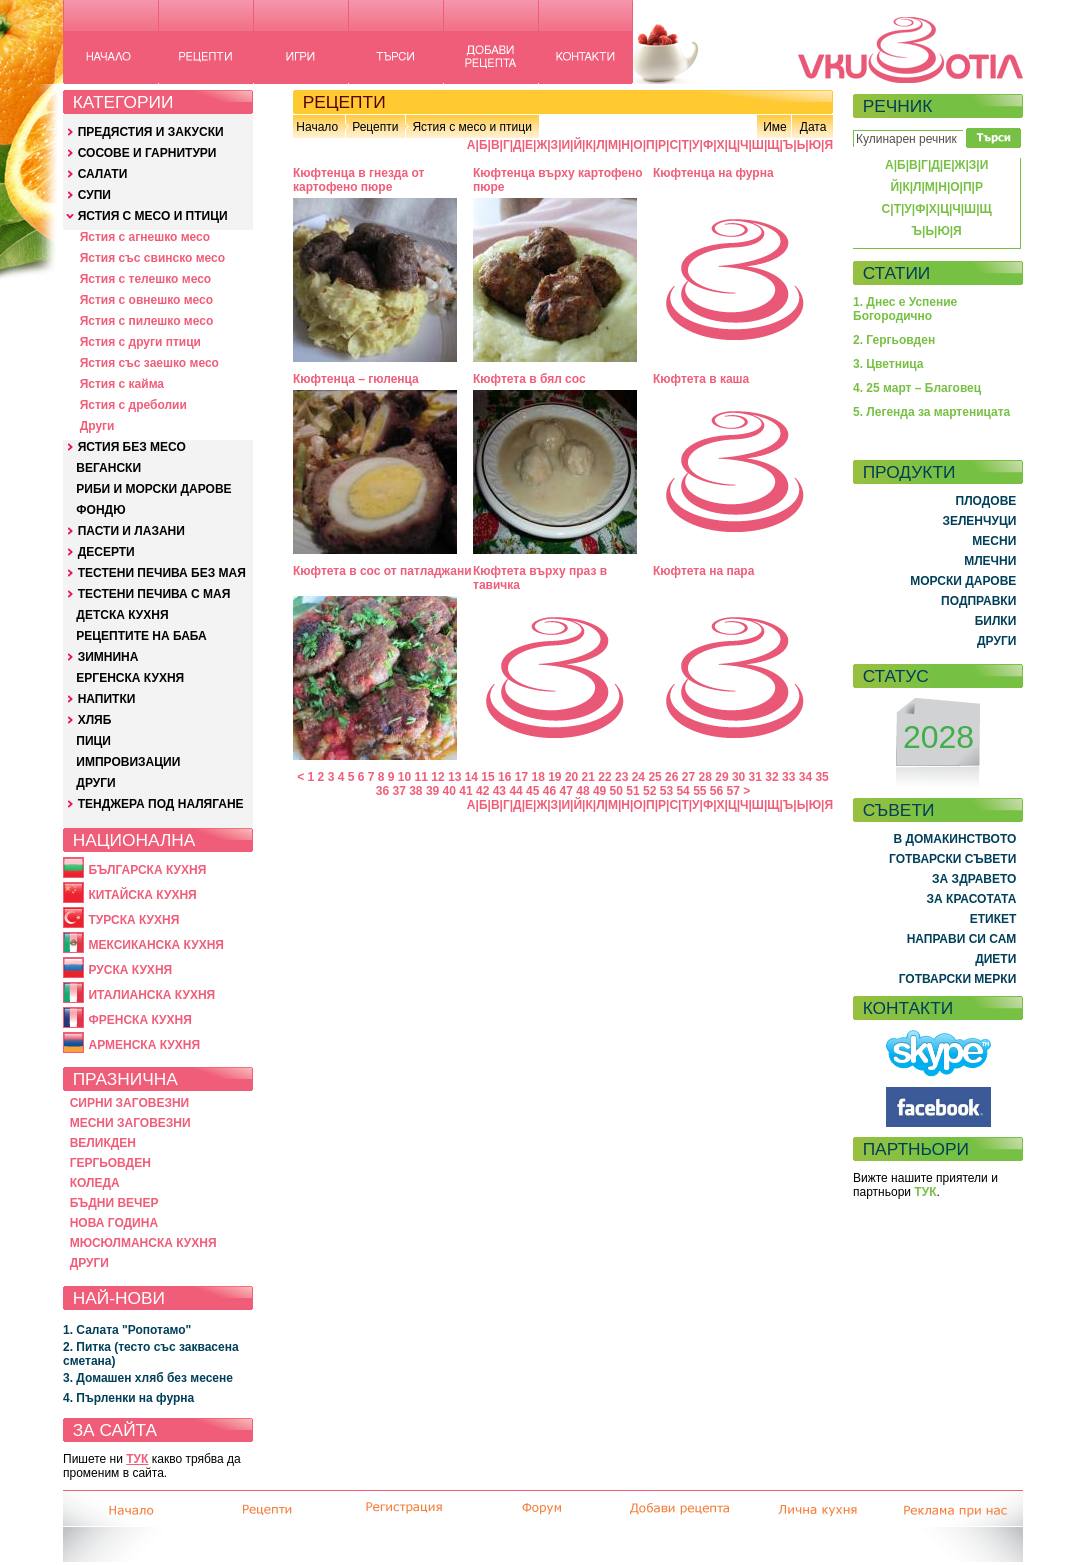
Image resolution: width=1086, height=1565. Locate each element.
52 (649, 791)
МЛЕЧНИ (990, 561)
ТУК (137, 1459)
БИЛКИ (996, 621)
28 (705, 777)
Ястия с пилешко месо (147, 321)
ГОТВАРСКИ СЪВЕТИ (952, 859)
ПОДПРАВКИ (978, 601)
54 (682, 791)
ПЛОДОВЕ (986, 501)
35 (821, 777)
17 (521, 777)
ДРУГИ (95, 783)
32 (771, 777)
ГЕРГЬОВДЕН (110, 1163)
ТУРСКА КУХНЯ (133, 920)
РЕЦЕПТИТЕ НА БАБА (141, 636)
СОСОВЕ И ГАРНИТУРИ (147, 153)
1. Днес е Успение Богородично (905, 309)
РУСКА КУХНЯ (130, 970)
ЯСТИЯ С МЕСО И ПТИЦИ (153, 216)
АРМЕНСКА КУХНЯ (144, 1045)
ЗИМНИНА (108, 657)
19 (554, 777)
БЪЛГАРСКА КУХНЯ (147, 870)
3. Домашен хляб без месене (148, 1378)
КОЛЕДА (95, 1183)
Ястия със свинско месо (152, 258)
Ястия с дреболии (133, 405)
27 (688, 777)
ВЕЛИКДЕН (103, 1143)
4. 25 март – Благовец (917, 388)
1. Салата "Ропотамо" (127, 1330)
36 (382, 791)
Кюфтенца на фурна (713, 173)
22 (604, 777)
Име (775, 127)
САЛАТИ (103, 174)
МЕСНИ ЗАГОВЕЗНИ (130, 1123)
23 (621, 777)
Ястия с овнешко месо (146, 300)
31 (755, 777)
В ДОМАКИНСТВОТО (954, 839)
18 (537, 777)
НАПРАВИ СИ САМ (962, 939)
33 (788, 777)
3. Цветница (888, 364)
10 (404, 777)
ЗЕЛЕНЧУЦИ (979, 521)
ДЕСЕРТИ (106, 552)
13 (454, 777)
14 (471, 777)
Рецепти (375, 127)
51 (632, 791)
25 (654, 777)
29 (721, 777)
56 (716, 791)
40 (449, 791)
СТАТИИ (897, 273)
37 (398, 791)
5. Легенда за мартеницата (931, 412)
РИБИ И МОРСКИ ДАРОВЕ (153, 489)
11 (421, 777)
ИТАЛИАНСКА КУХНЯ (151, 995)
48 (582, 791)
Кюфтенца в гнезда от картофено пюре (358, 180)
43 (499, 791)
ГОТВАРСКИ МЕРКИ (958, 979)
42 (482, 791)
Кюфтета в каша (701, 379)
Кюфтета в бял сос (529, 379)
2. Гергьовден (894, 340)
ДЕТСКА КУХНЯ (122, 615)
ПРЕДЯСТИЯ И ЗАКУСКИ (151, 132)
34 (805, 777)
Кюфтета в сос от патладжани (382, 571)
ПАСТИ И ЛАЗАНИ (131, 531)
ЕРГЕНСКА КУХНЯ (130, 678)
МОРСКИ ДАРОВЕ (963, 581)
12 (437, 777)
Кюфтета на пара (703, 571)
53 (666, 791)
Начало (317, 127)
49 (599, 791)
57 (733, 791)
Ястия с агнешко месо (145, 237)
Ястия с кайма (122, 384)
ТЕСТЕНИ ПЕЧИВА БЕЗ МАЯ (162, 573)
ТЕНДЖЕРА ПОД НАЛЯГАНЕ (161, 804)
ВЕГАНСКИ (108, 468)
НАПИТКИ (107, 699)
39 (432, 791)
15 (487, 777)
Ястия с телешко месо (146, 279)
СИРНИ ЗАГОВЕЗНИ (130, 1103)
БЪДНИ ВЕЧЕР (114, 1203)
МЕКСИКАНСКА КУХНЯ (156, 945)
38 (415, 791)
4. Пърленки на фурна (128, 1398)
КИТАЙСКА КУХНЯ (142, 895)
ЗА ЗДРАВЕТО (974, 879)
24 (638, 777)
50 (616, 791)
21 (588, 777)
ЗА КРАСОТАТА (972, 899)
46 (549, 791)
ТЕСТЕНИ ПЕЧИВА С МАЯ (154, 594)
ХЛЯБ (95, 720)
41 (465, 791)
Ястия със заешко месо (149, 363)
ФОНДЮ (100, 510)
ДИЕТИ (995, 959)
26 (671, 777)
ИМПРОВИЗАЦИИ (128, 762)
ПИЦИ (93, 741)
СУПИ (94, 195)
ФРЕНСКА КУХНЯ (139, 1020)
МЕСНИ (994, 541)
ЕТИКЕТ (993, 919)
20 (571, 777)
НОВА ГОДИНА (114, 1223)
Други (97, 426)
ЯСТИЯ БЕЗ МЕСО (132, 447)
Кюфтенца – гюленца (356, 379)
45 (532, 791)
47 (566, 791)
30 (738, 777)
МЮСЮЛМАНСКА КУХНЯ (143, 1243)
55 (699, 791)
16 (504, 777)
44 (515, 791)
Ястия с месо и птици (471, 127)
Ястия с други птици (140, 342)
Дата (813, 127)
